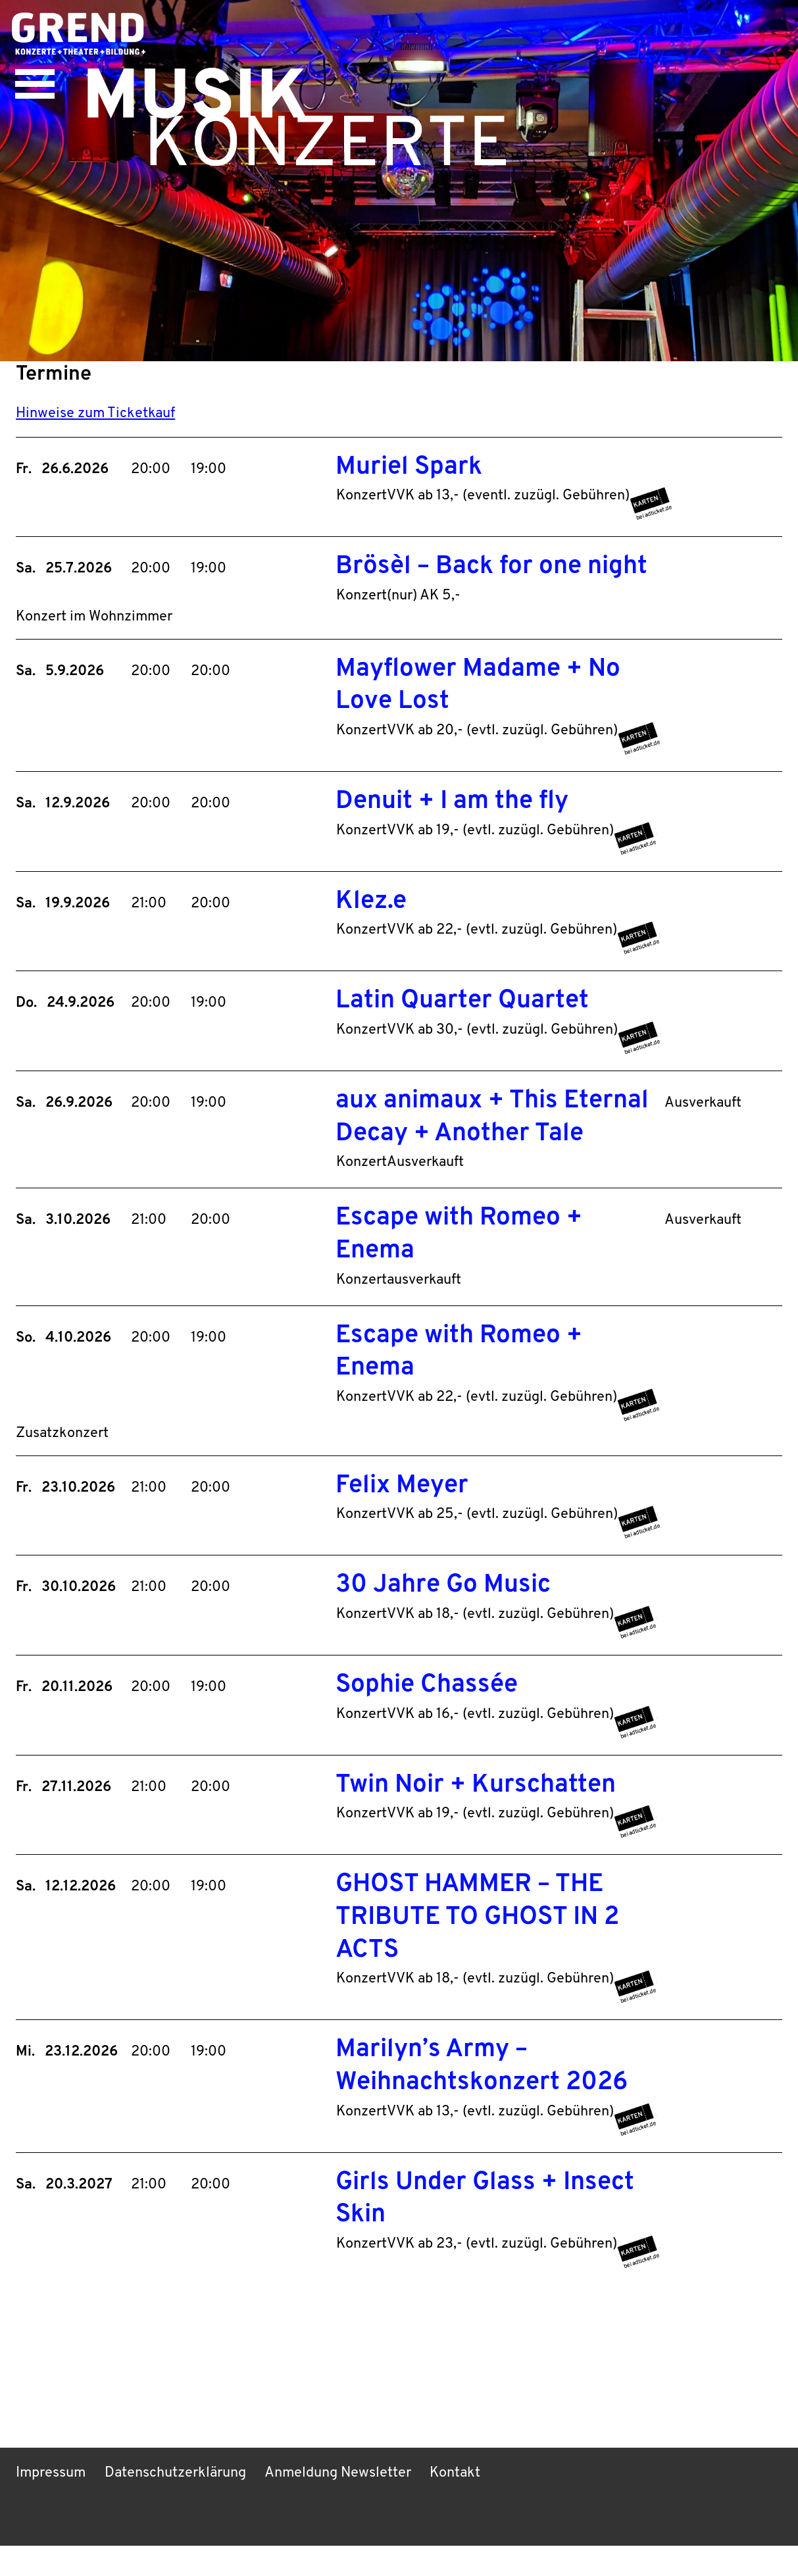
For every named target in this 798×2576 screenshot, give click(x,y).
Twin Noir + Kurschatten (476, 1814)
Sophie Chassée (427, 1714)
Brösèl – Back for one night (492, 584)
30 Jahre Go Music (443, 1614)
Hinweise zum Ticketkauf (96, 430)
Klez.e (371, 923)
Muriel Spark (409, 484)
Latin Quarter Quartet (462, 1023)
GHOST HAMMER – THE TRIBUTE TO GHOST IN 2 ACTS (479, 1946)
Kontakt (462, 2504)
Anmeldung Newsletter (343, 2504)
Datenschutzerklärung (179, 2504)
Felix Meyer (402, 1514)
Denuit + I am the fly (452, 823)
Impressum (51, 2504)
